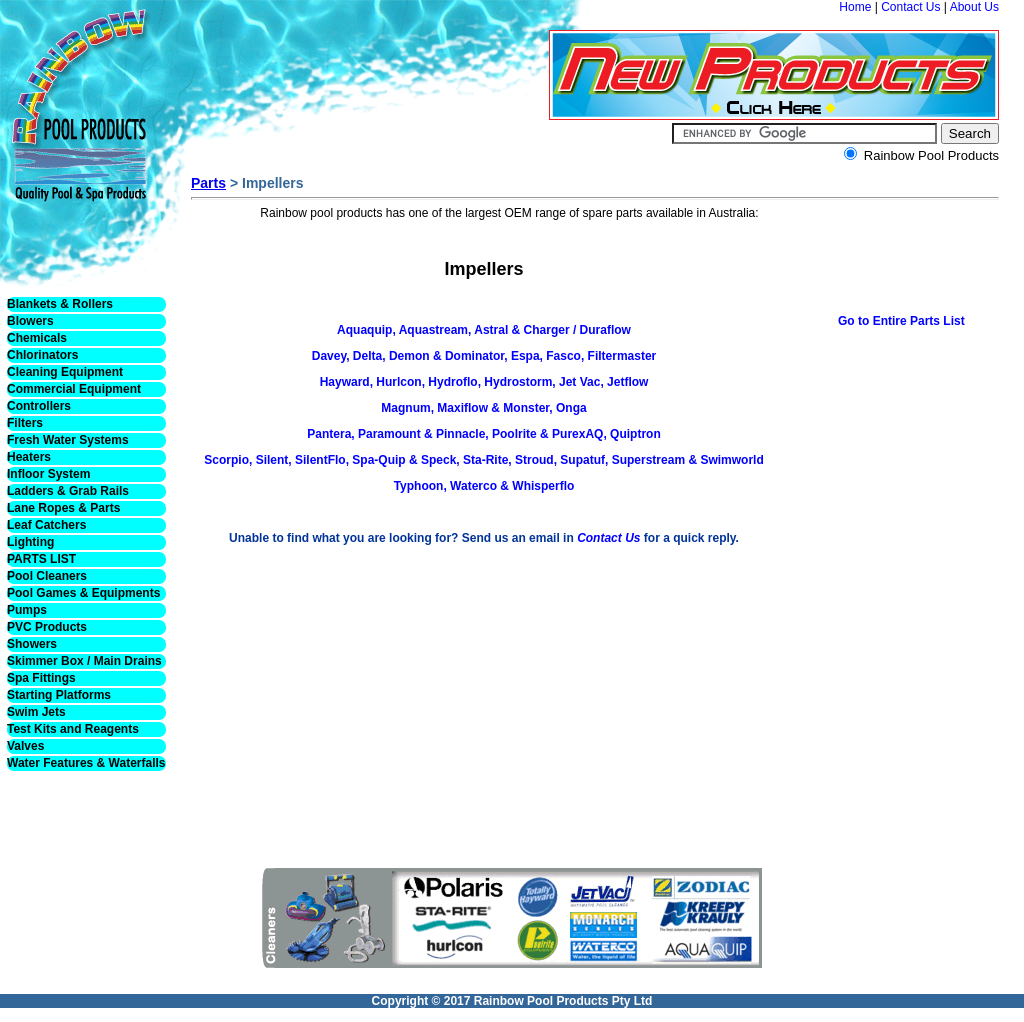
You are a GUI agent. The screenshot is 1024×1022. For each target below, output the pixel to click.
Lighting (30, 542)
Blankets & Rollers (60, 304)
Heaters (29, 457)
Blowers (30, 321)
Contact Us (910, 7)
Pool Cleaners (47, 576)
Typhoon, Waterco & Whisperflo (484, 486)
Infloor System (48, 474)
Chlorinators (42, 355)
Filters (25, 423)
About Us (974, 7)
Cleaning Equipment (65, 372)
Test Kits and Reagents (73, 729)
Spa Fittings (41, 678)
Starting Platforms (59, 695)
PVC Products (47, 627)
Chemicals (37, 338)
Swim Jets (36, 712)
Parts (208, 183)
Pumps (27, 610)
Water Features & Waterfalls (86, 763)
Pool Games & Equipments (83, 593)
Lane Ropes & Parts (63, 508)
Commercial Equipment (74, 389)
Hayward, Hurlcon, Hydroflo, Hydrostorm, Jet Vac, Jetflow (484, 382)
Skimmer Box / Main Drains (84, 661)
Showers (32, 644)
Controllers (39, 406)
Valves (25, 746)
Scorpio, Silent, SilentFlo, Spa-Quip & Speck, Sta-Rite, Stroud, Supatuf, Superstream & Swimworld (483, 460)
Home (855, 7)
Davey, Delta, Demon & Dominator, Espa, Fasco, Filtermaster (484, 356)
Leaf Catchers (46, 525)
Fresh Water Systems (68, 440)
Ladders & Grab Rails (68, 491)
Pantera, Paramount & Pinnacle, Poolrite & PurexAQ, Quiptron (483, 434)
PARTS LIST (41, 559)
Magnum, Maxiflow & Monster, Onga (483, 408)
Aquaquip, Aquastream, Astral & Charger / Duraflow (484, 330)
